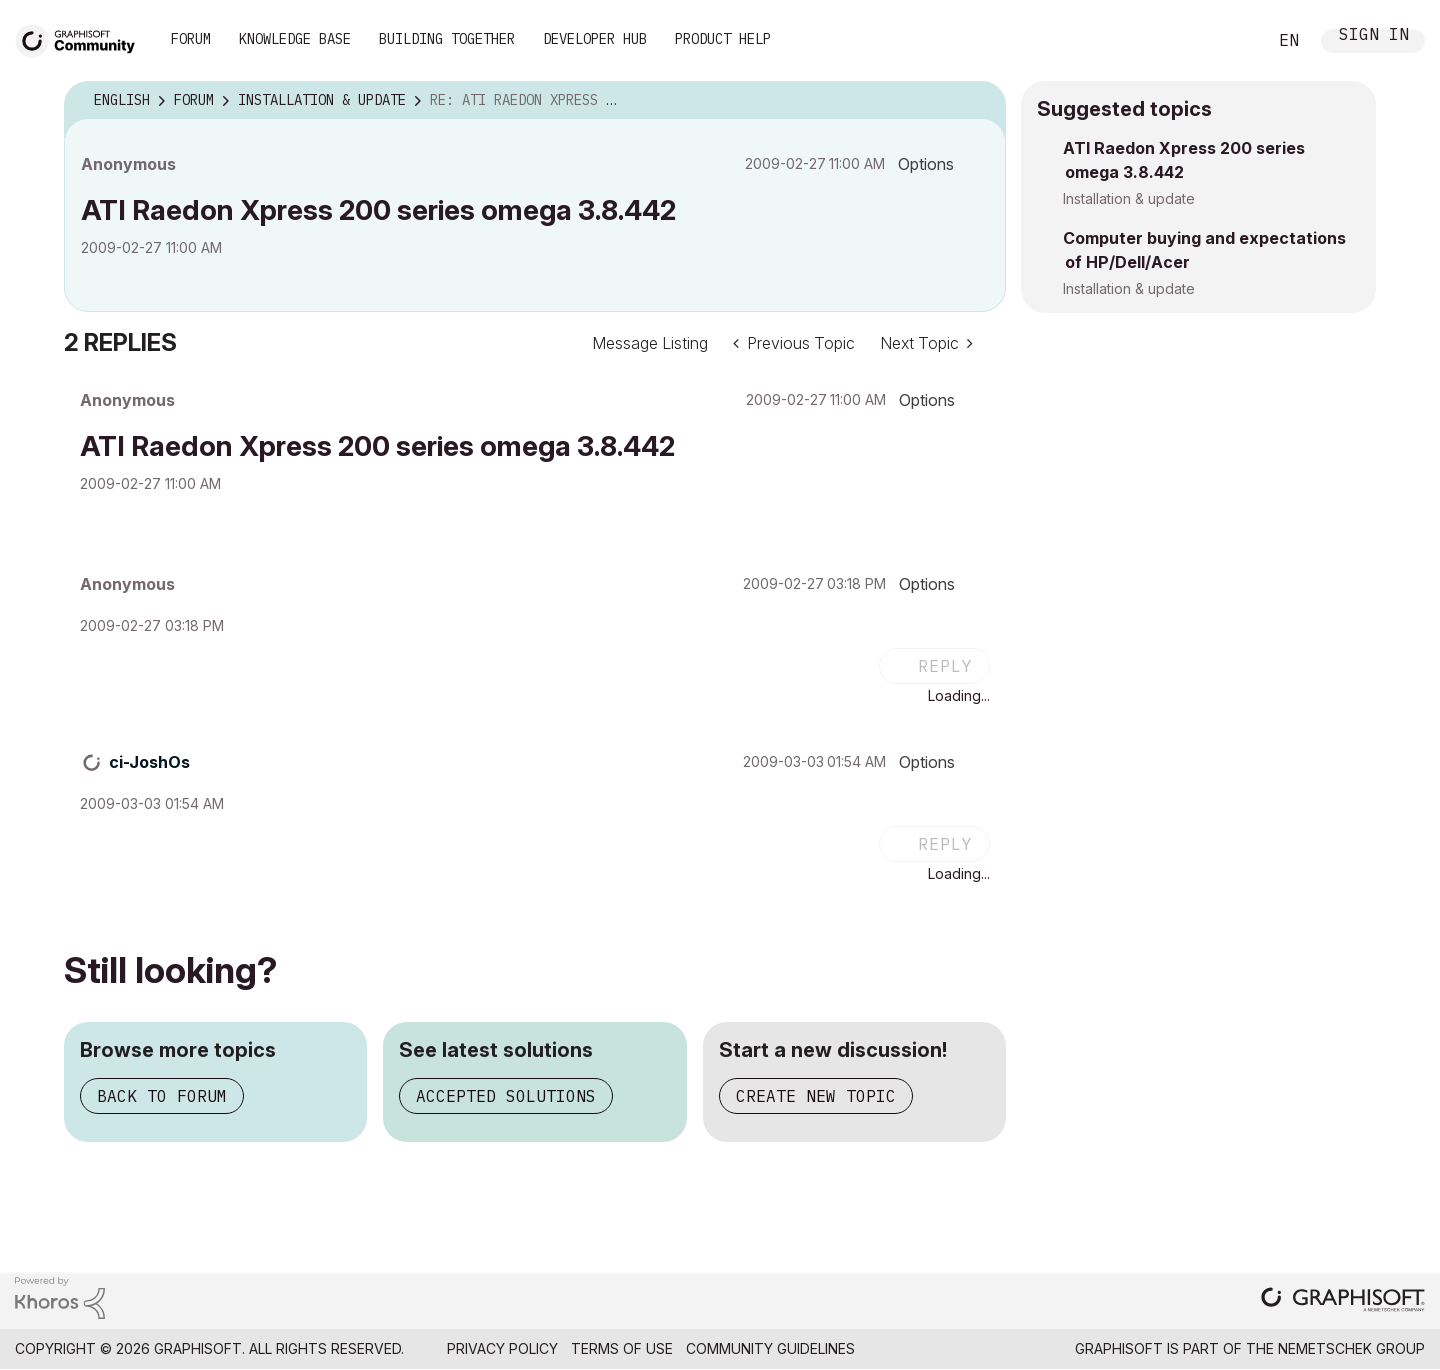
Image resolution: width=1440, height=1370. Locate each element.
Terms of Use (622, 1348)
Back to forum (162, 1096)
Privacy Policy (502, 1348)
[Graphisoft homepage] (1343, 1301)
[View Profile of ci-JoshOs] (149, 762)
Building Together (447, 39)
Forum (191, 39)
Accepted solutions (506, 1096)
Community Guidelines (770, 1348)
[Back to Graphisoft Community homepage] (82, 38)
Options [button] (926, 164)
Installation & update (1129, 198)
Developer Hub (595, 39)
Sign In (1374, 36)
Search (1229, 41)
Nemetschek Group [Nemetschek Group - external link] (1351, 1348)
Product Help (723, 39)
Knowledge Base (295, 39)
